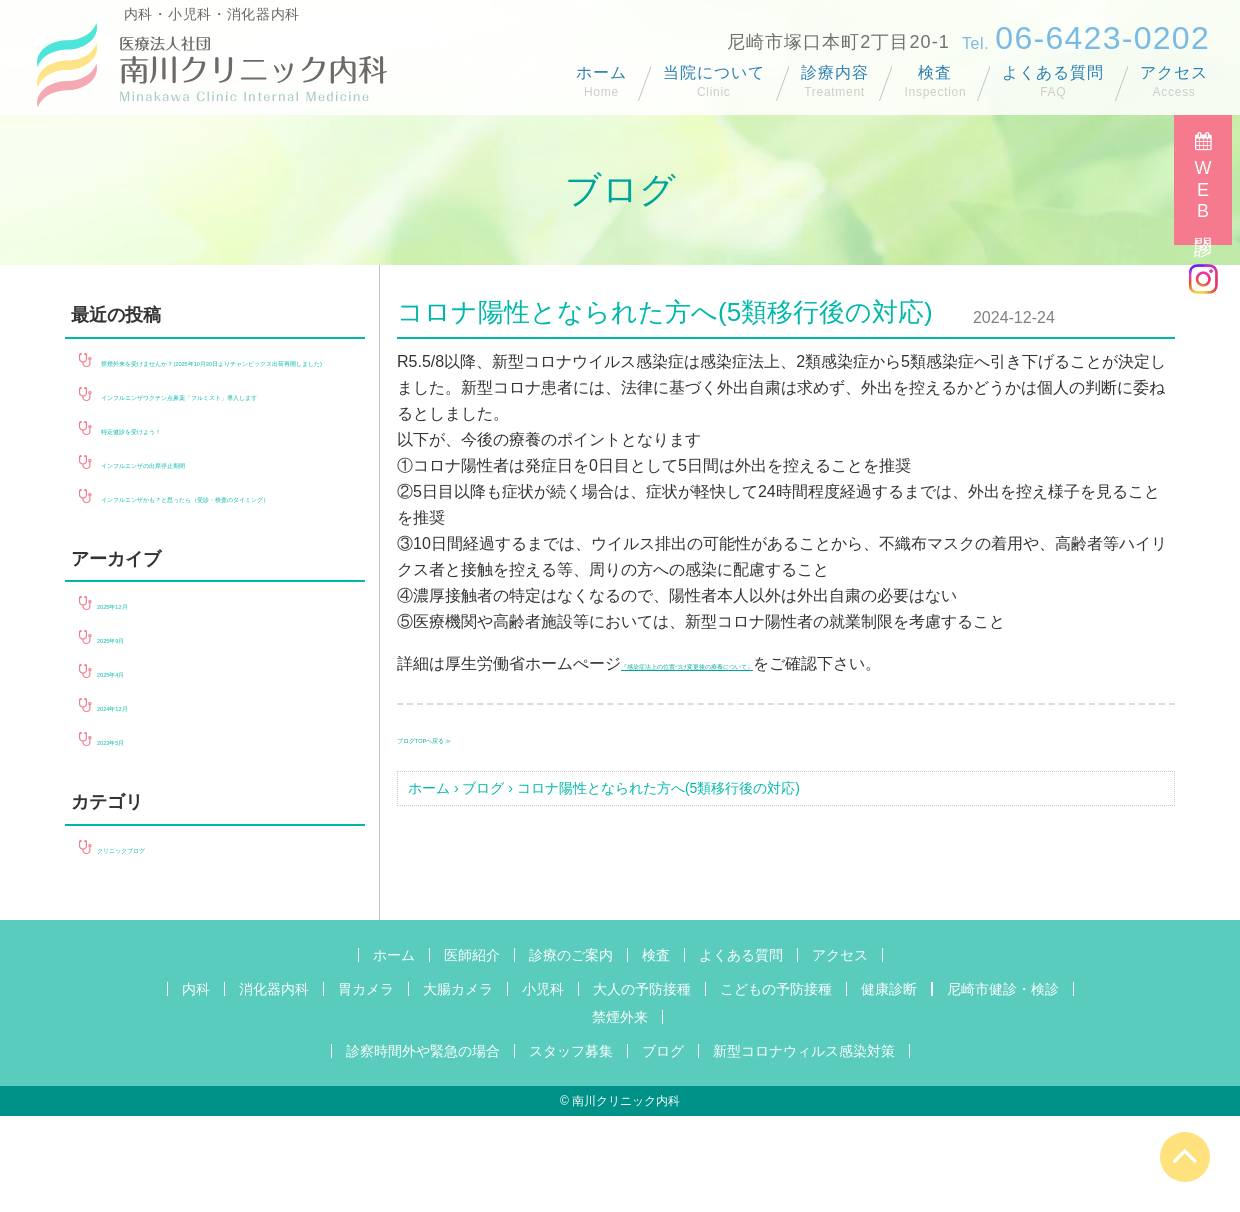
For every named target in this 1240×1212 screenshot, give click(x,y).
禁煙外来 (620, 1113)
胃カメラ (366, 1085)
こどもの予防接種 (776, 1085)
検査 (935, 72)
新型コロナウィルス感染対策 (804, 1147)
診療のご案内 (571, 1051)
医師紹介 (472, 1051)
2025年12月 (139, 699)
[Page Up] (1185, 1157)
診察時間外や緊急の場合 (423, 1147)
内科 (196, 1085)
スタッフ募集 (571, 1147)
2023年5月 (135, 835)
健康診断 (889, 1085)
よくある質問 (1053, 72)
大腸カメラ (458, 1085)
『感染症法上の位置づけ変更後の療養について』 (797, 663)
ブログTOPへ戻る (461, 737)
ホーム (601, 72)
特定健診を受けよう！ (181, 500)
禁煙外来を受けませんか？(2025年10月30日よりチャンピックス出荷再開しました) (214, 384)
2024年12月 (139, 801)
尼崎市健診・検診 (1003, 1085)
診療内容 (835, 72)
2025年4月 (135, 767)
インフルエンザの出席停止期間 (213, 534)
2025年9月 (135, 733)
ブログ (483, 788)
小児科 (543, 1085)
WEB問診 (1203, 192)
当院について (714, 72)
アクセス (1174, 72)
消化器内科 (274, 1085)
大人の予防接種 (642, 1085)
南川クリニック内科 (626, 1197)
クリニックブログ (161, 943)
